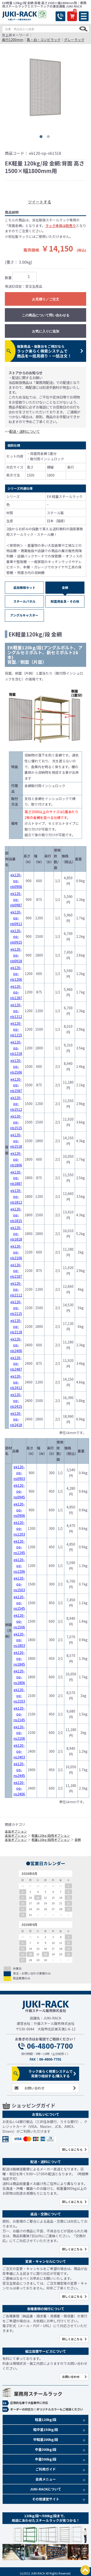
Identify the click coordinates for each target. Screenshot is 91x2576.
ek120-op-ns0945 (19, 1491)
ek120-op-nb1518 (16, 1140)
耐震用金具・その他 (65, 601)
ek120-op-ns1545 (19, 1602)
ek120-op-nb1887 (16, 1178)
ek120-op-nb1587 (16, 1085)
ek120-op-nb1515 (16, 1122)
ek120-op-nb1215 (16, 1029)
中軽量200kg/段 (45, 2439)
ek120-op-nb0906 (16, 880)
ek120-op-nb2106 (16, 1252)
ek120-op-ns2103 (19, 1695)
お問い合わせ (34, 2088)
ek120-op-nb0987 (16, 899)
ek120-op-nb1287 (16, 992)
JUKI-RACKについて (45, 2489)
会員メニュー (45, 2479)
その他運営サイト (45, 2499)
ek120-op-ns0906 (19, 1510)
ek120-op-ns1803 (19, 1640)
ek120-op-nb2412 (16, 1382)
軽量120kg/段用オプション (51, 1835)
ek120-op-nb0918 (16, 955)
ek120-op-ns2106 (19, 1732)
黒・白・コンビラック (44, 39)
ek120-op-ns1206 (19, 1565)
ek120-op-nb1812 (16, 1196)
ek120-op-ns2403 (19, 1751)
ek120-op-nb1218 (16, 1048)
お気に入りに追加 (45, 331)
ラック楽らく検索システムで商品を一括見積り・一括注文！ (44, 351)
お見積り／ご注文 (45, 299)
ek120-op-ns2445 (19, 1769)
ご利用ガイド (45, 2469)
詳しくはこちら (72, 2149)
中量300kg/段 (45, 2449)
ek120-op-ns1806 (19, 1677)
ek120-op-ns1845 (19, 1658)
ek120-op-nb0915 (16, 936)
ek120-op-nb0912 (16, 918)
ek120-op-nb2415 (16, 1400)
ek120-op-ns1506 (19, 1621)
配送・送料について (24, 431)
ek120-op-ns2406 (19, 1788)
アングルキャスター (24, 615)
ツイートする (39, 202)
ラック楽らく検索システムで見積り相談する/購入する (50, 2073)
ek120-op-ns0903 (19, 1472)
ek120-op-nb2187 (16, 1270)
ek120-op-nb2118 (16, 1326)
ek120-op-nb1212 (16, 1010)
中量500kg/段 (45, 2459)
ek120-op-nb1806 (16, 1159)
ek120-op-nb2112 (16, 1289)
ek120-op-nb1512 (16, 1103)
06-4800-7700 (50, 2046)
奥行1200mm (12, 39)
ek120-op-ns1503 (19, 1584)
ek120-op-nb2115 (16, 1307)
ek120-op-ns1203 (19, 1528)
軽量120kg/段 (45, 2419)
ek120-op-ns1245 (19, 1547)
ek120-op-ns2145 (19, 1714)
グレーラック (74, 39)
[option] (45, 92)
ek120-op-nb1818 (16, 1233)
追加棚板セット (24, 587)
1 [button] (42, 137)
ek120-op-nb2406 (16, 1345)
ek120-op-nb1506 (16, 1066)
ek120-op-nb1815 (16, 1215)
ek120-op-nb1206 (16, 973)
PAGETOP (85, 2570)
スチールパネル (24, 601)
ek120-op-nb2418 (16, 1419)
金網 (65, 587)
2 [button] (49, 137)
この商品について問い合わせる (45, 315)
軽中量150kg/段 (45, 2429)
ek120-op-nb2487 (16, 1363)
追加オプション (16, 1831)
